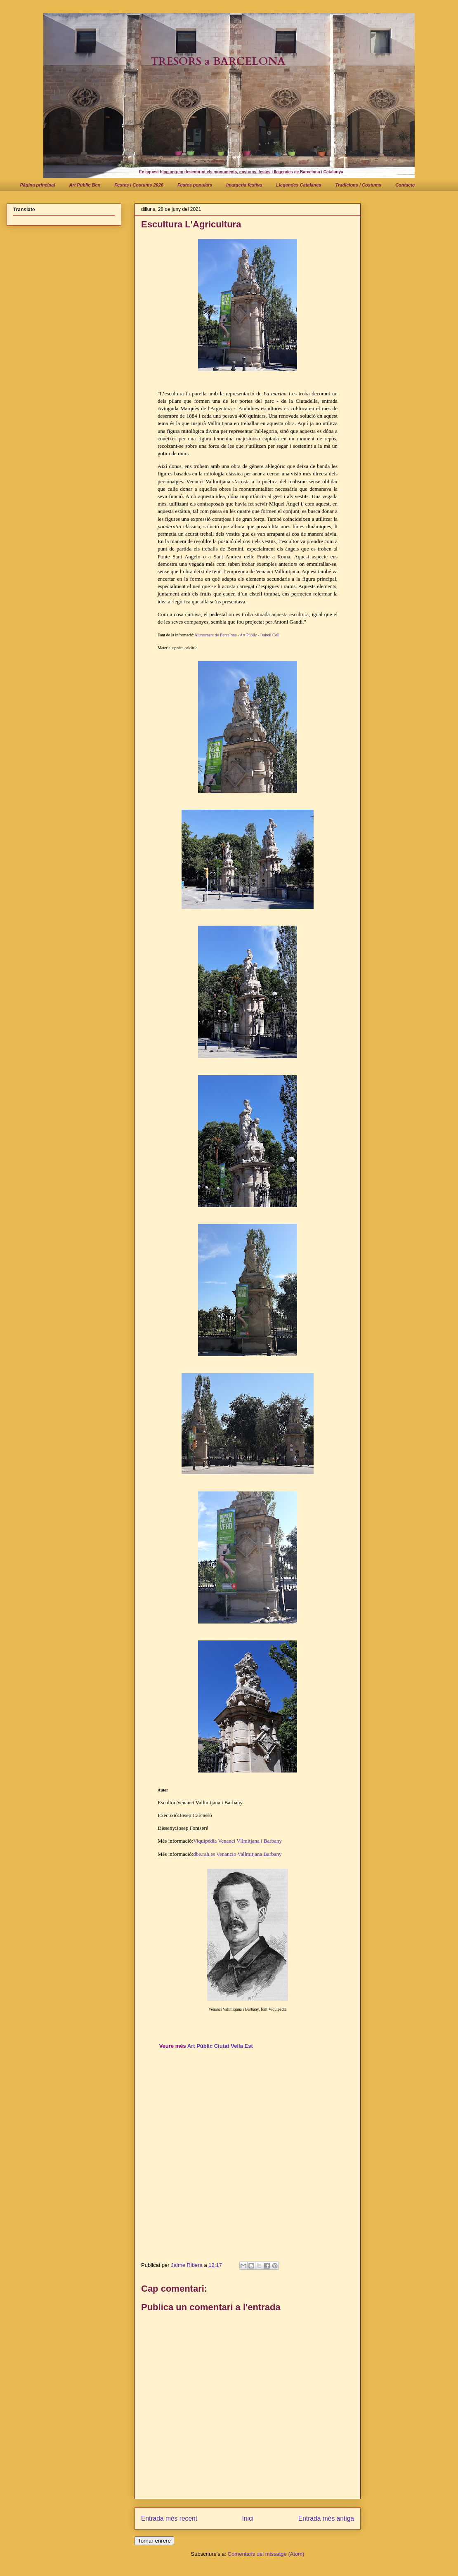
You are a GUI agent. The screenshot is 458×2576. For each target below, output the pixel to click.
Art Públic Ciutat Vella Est (220, 2046)
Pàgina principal (37, 184)
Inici (248, 2518)
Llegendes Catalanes (298, 184)
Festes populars (194, 184)
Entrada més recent (169, 2518)
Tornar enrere (154, 2541)
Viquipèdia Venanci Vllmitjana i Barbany (237, 1841)
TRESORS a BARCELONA (218, 61)
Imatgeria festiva (244, 184)
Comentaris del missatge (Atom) (266, 2554)
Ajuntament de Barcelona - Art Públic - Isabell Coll (236, 635)
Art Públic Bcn (84, 184)
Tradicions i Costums (358, 184)
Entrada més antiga (326, 2518)
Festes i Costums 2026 (138, 184)
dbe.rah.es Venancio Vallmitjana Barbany (237, 1854)
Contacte (405, 184)
